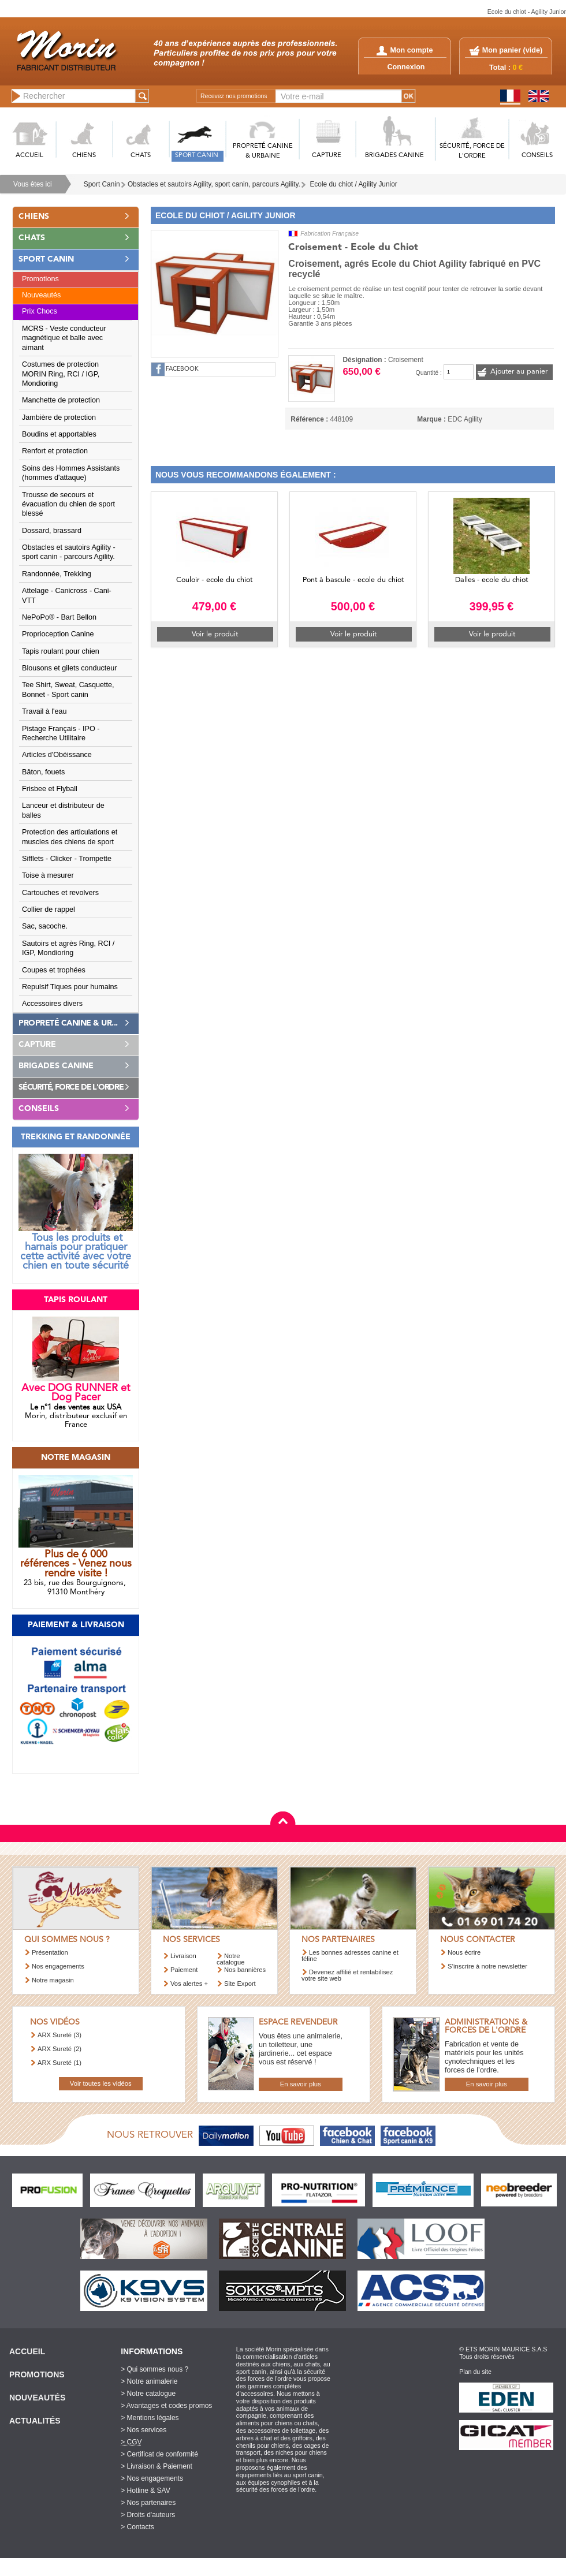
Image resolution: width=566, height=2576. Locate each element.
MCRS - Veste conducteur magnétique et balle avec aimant (64, 338)
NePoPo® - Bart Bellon (59, 617)
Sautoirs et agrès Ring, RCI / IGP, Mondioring (68, 948)
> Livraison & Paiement (156, 2466)
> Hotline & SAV (145, 2490)
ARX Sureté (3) (59, 2034)
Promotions (40, 279)
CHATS (141, 155)
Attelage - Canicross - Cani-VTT (66, 595)
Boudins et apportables (59, 434)
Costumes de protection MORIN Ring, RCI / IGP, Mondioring (60, 373)
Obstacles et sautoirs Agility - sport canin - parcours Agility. (69, 552)
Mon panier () (512, 50)
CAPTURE (326, 155)
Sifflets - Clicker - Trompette (66, 859)
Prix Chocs (39, 311)
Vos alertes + (189, 1983)
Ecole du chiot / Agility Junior (353, 184)
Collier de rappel (48, 909)
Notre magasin (53, 1980)
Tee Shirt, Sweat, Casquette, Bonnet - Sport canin (68, 689)
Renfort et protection (55, 451)
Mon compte (405, 50)
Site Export (240, 1983)
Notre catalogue (231, 1959)
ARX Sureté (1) (59, 2062)
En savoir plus (300, 2084)
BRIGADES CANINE (394, 155)
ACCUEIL (29, 155)
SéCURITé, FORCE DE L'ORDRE (472, 151)
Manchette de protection (61, 400)
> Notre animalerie (149, 2381)
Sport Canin (102, 184)
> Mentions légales (149, 2418)
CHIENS (84, 155)
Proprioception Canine (58, 634)
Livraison (183, 1955)
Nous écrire (464, 1952)
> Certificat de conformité (159, 2454)
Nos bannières (245, 1969)
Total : (506, 68)
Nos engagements (58, 1966)
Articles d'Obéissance (57, 755)
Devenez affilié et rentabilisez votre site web (347, 1975)
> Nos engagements (152, 2478)
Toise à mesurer (48, 875)
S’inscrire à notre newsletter (487, 1966)
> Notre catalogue (148, 2393)
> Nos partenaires (148, 2503)
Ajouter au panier (519, 371)
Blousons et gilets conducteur (69, 668)
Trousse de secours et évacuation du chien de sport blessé (68, 504)
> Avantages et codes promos (166, 2406)
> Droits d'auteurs (148, 2515)
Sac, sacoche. (45, 926)
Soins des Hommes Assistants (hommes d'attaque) (71, 473)
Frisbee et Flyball (49, 789)
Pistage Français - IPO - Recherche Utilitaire (60, 733)
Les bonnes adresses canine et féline (350, 1955)
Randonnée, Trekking (56, 574)
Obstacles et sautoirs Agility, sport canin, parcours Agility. (214, 184)
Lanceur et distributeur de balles (63, 810)
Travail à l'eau (44, 711)
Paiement (184, 1969)
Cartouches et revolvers (60, 893)
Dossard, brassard (51, 531)
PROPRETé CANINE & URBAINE (263, 151)
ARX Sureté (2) (59, 2048)
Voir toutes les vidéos (101, 2083)
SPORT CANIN (196, 155)
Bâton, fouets (43, 772)
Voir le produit (215, 634)
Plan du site (475, 2371)
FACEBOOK (182, 369)
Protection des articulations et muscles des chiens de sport (69, 836)
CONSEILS (537, 155)
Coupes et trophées (53, 970)
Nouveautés (41, 295)
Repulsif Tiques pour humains (70, 987)
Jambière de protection (59, 417)
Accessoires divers (52, 1004)
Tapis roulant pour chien (60, 651)
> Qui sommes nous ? (154, 2369)
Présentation (50, 1952)
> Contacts (137, 2527)
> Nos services (143, 2430)
